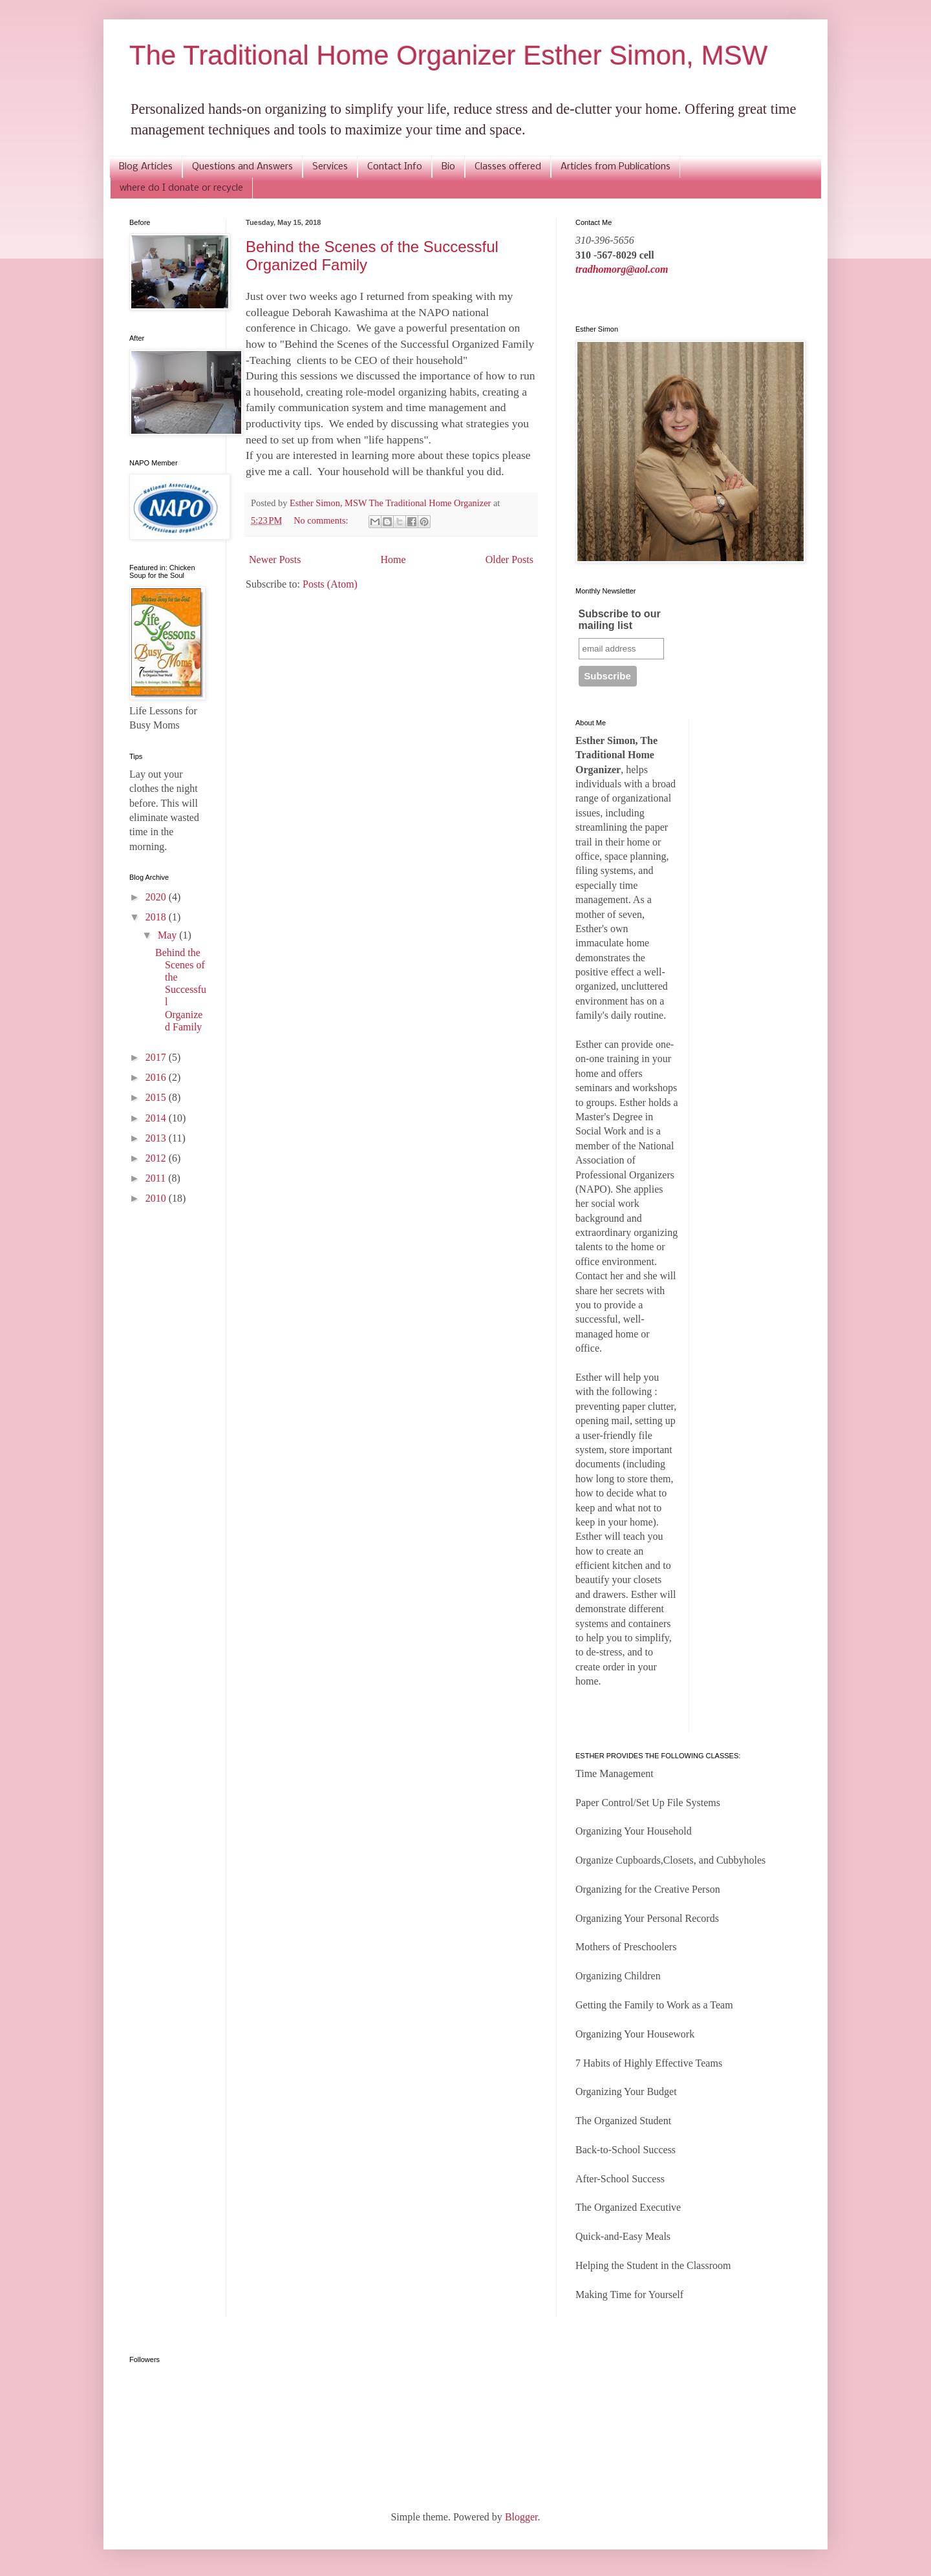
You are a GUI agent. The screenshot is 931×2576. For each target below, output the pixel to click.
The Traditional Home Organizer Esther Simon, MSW (448, 55)
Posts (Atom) (330, 584)
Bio (448, 167)
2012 (157, 1158)
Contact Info (394, 167)
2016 (157, 1077)
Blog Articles (146, 167)
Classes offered (508, 167)
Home (393, 559)
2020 (157, 896)
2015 (157, 1097)
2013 (157, 1138)
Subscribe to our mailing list (620, 619)
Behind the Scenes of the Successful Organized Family (180, 989)
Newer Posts (275, 559)
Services (330, 167)
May (168, 935)
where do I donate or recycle (181, 188)
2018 (157, 916)
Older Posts (509, 559)
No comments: (322, 520)
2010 (157, 1198)
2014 (157, 1117)
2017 (157, 1057)
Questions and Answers (242, 167)
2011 (156, 1178)
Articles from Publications (615, 167)
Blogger (521, 2516)
